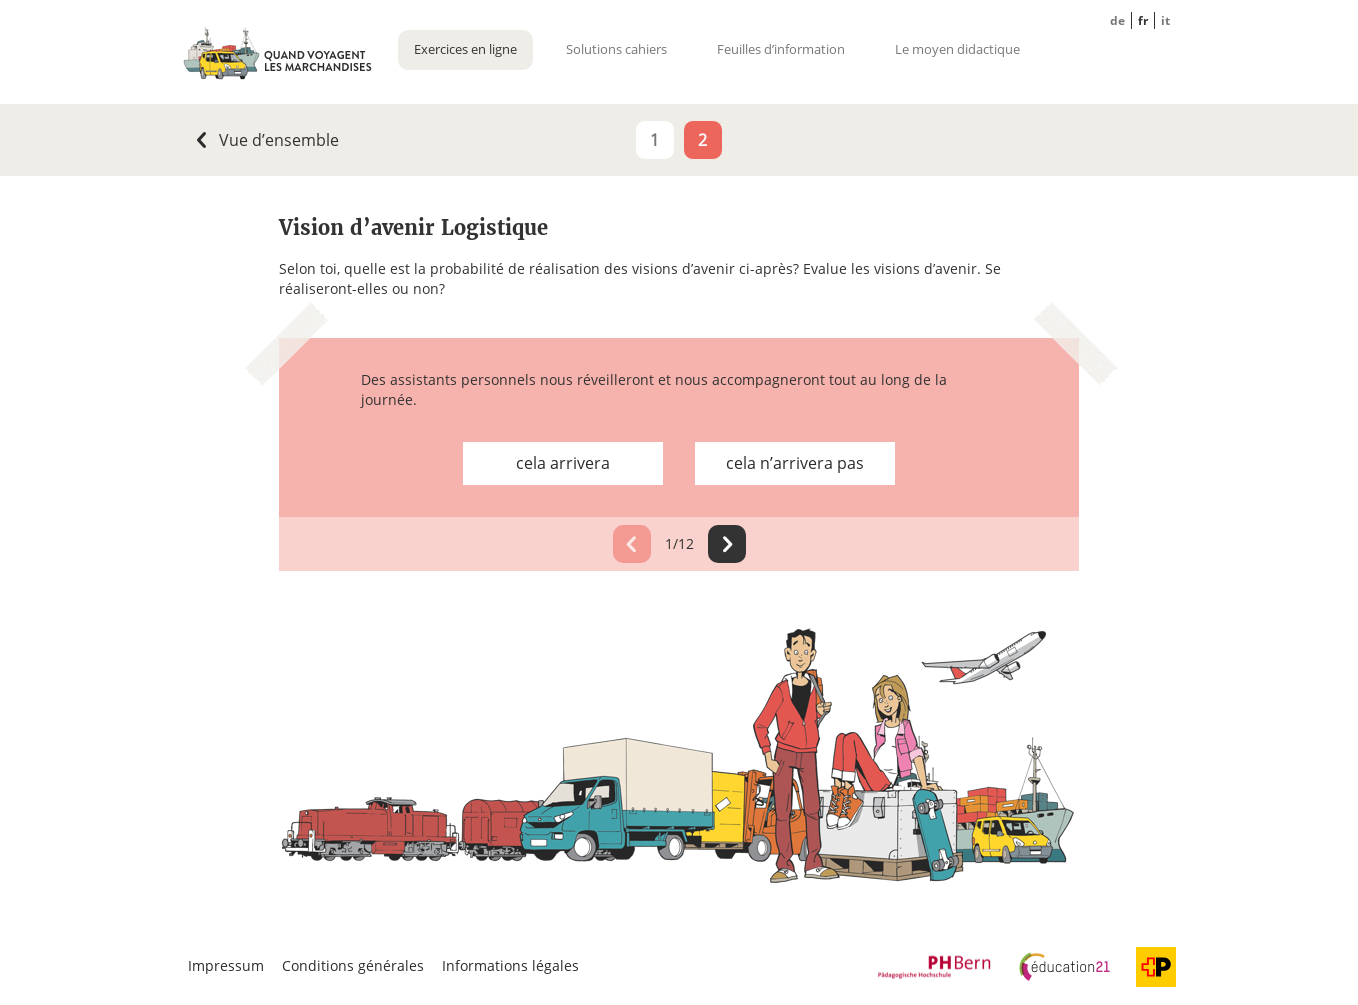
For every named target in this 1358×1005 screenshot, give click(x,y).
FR (1143, 20)
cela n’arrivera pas (795, 463)
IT (1165, 20)
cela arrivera (563, 463)
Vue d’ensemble (275, 140)
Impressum (226, 965)
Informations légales (510, 965)
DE (1117, 20)
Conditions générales (353, 965)
